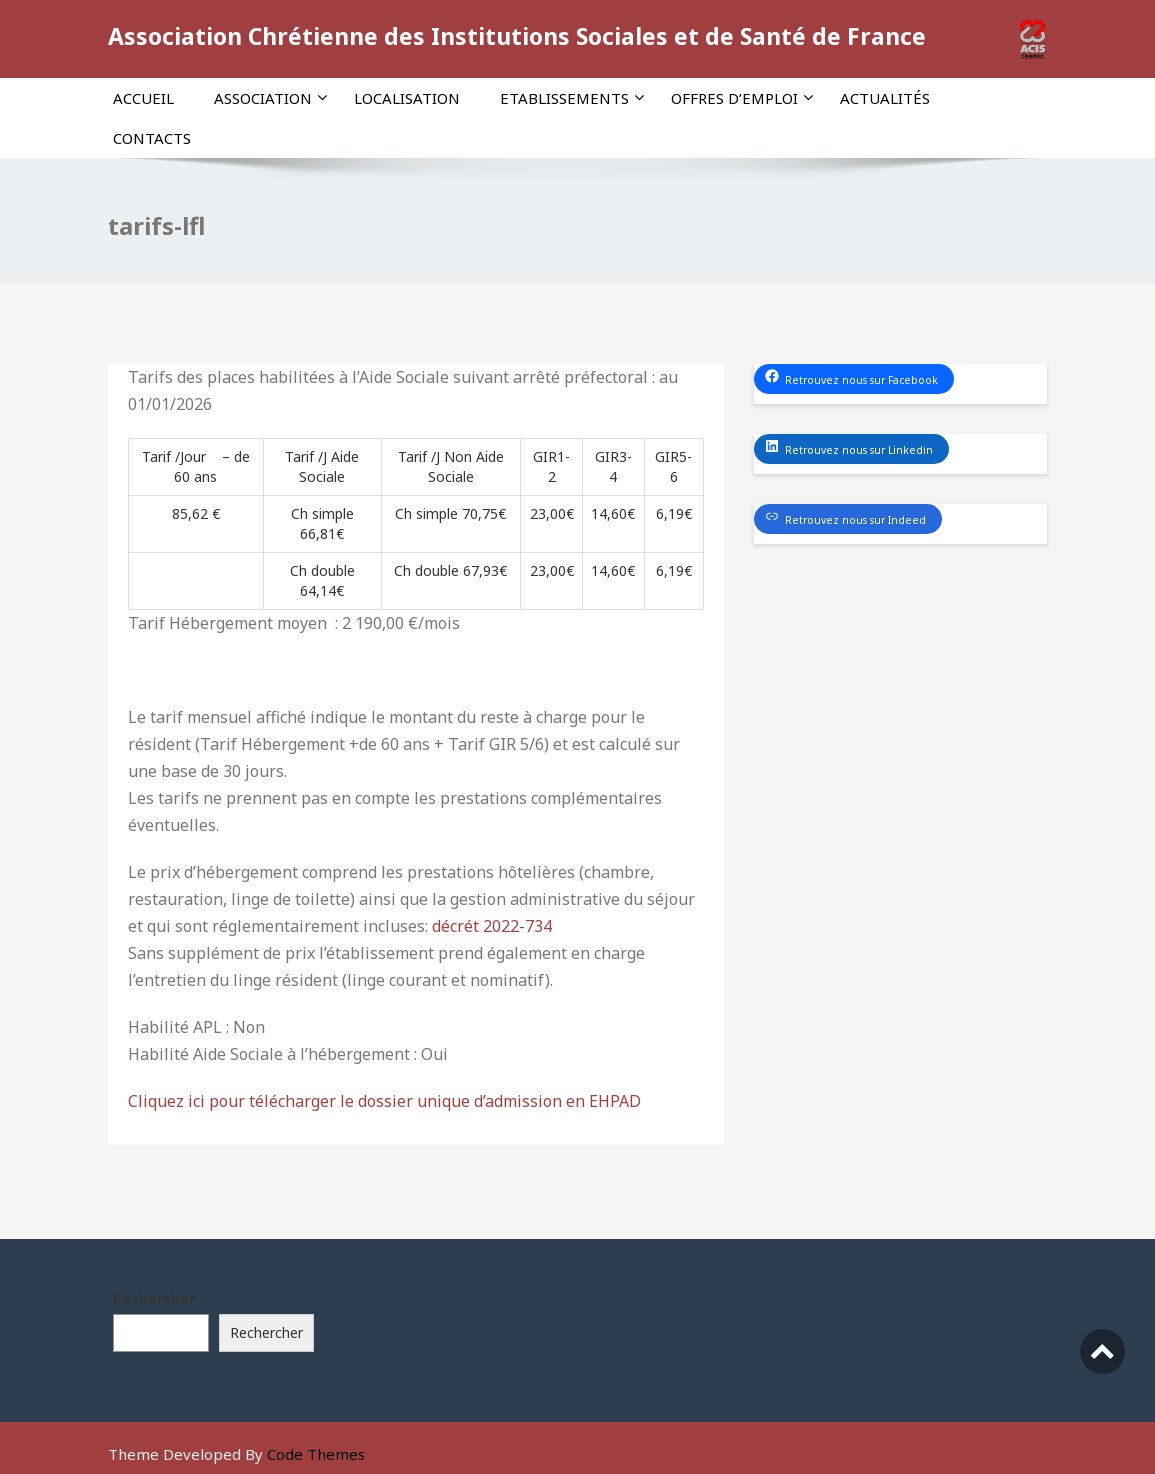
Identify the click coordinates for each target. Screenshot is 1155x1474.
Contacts (152, 138)
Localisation (407, 98)
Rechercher (154, 1298)
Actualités (885, 98)
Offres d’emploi (742, 98)
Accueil (143, 98)
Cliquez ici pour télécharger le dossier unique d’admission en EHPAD (384, 1101)
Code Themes (316, 1454)
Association (270, 98)
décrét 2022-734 (492, 926)
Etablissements (572, 98)
